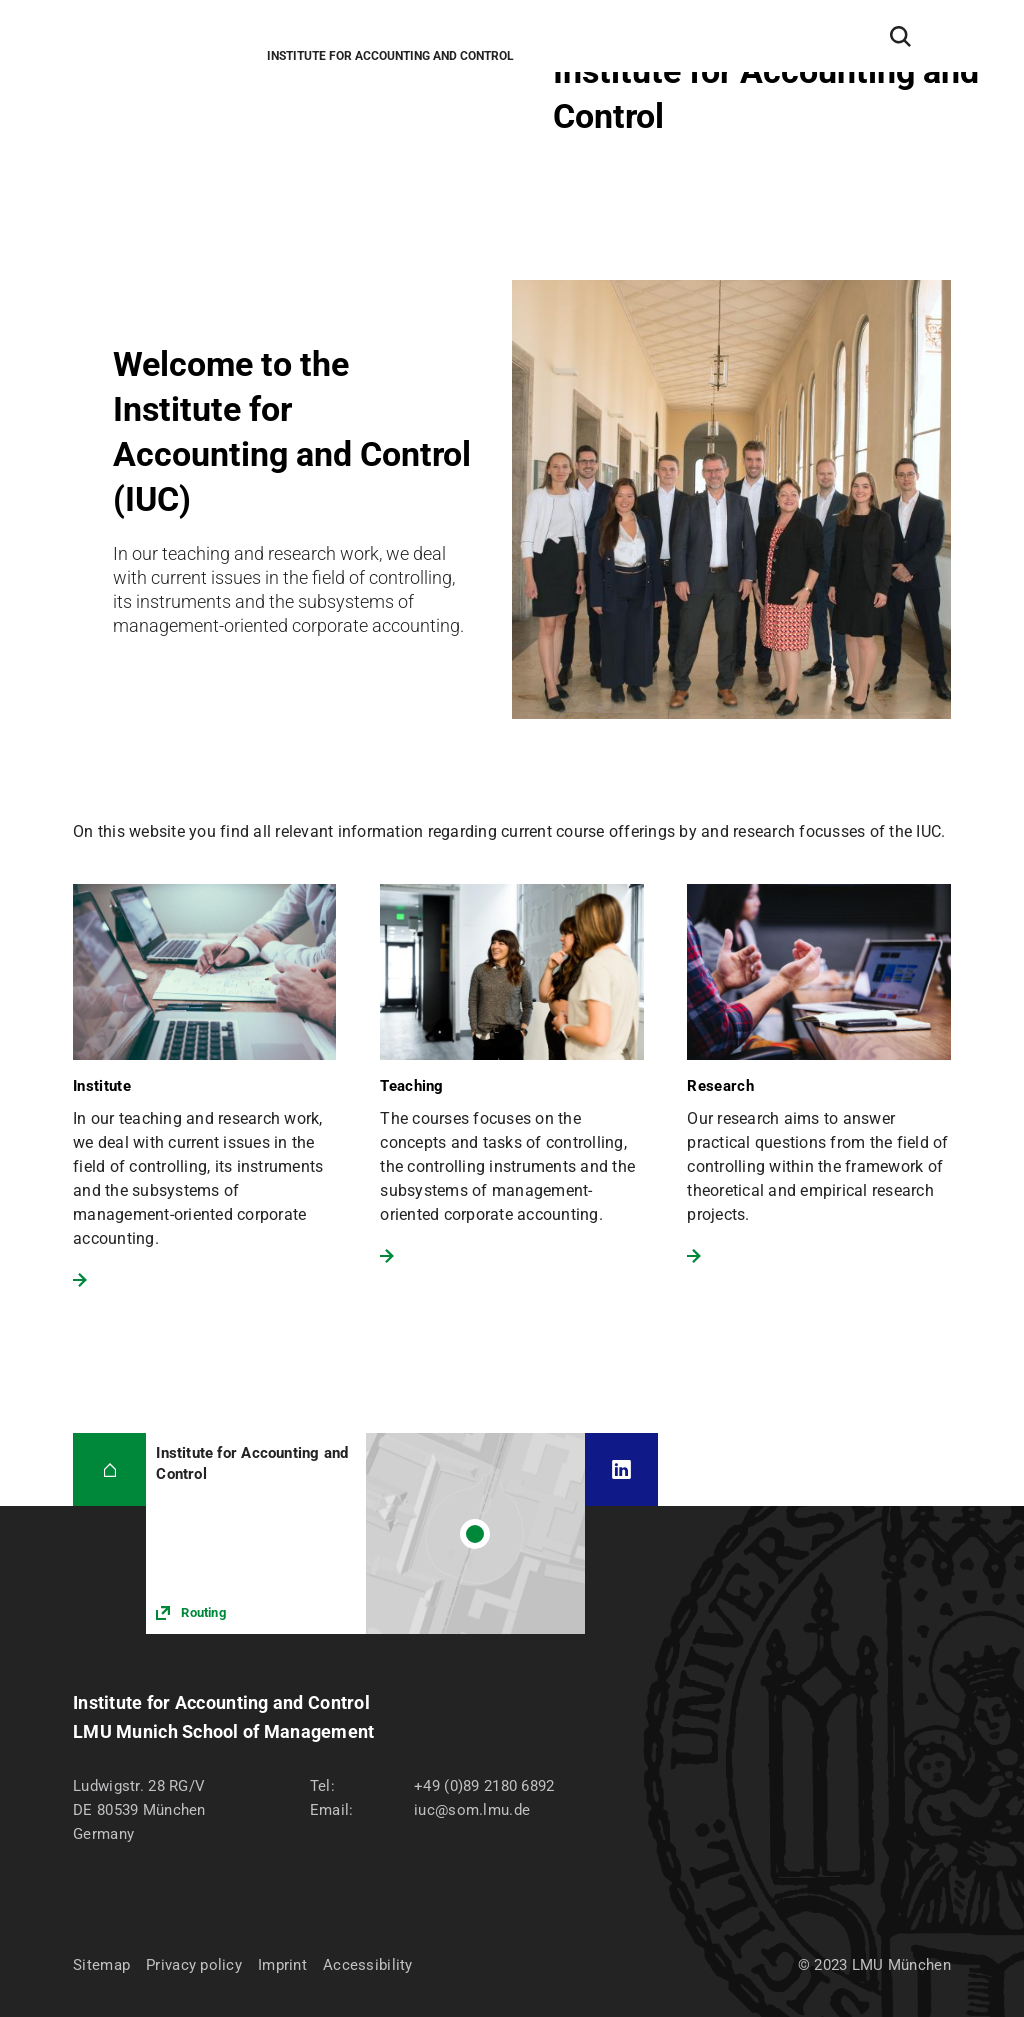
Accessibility (368, 1965)
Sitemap (101, 1965)
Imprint (282, 1965)
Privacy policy (194, 1965)
